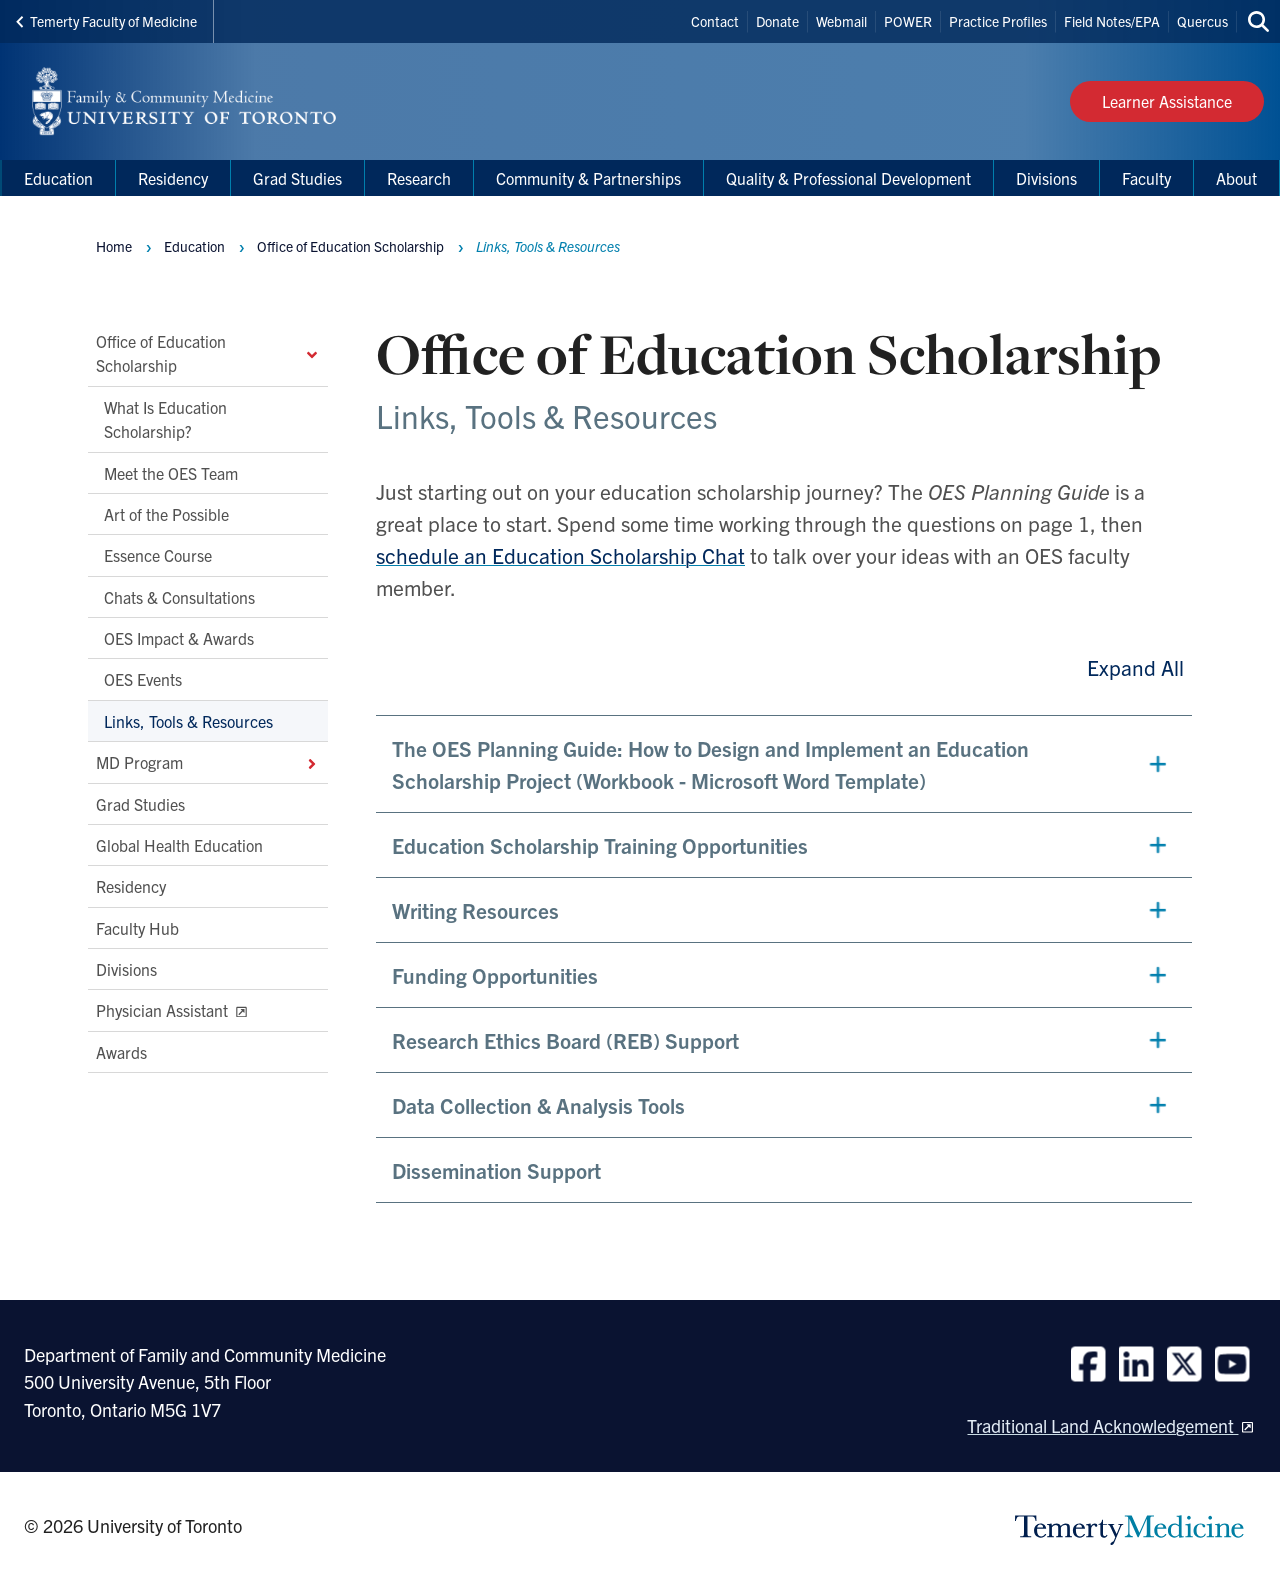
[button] (784, 764)
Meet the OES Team (171, 473)
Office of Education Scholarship (208, 353)
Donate (777, 21)
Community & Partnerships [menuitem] (588, 178)
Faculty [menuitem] (1146, 178)
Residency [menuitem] (173, 178)
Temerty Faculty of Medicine (106, 21)
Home (114, 246)
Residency (131, 887)
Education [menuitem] (58, 178)
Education (194, 246)
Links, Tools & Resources (188, 721)
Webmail (841, 21)
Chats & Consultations (179, 597)
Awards (121, 1052)
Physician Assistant (164, 1011)
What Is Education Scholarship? (165, 419)
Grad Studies (140, 804)
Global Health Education (179, 845)
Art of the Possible (166, 514)
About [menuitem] (1236, 178)
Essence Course (158, 556)
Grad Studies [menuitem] (297, 178)
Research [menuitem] (419, 178)
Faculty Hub (137, 928)
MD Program (208, 763)
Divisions (126, 969)
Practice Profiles (998, 21)
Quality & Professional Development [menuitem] (848, 178)
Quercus (1202, 21)
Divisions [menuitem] (1046, 178)
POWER (908, 21)
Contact (715, 21)
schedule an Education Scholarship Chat (560, 555)
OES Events (143, 680)
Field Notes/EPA (1112, 21)
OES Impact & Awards (179, 638)
